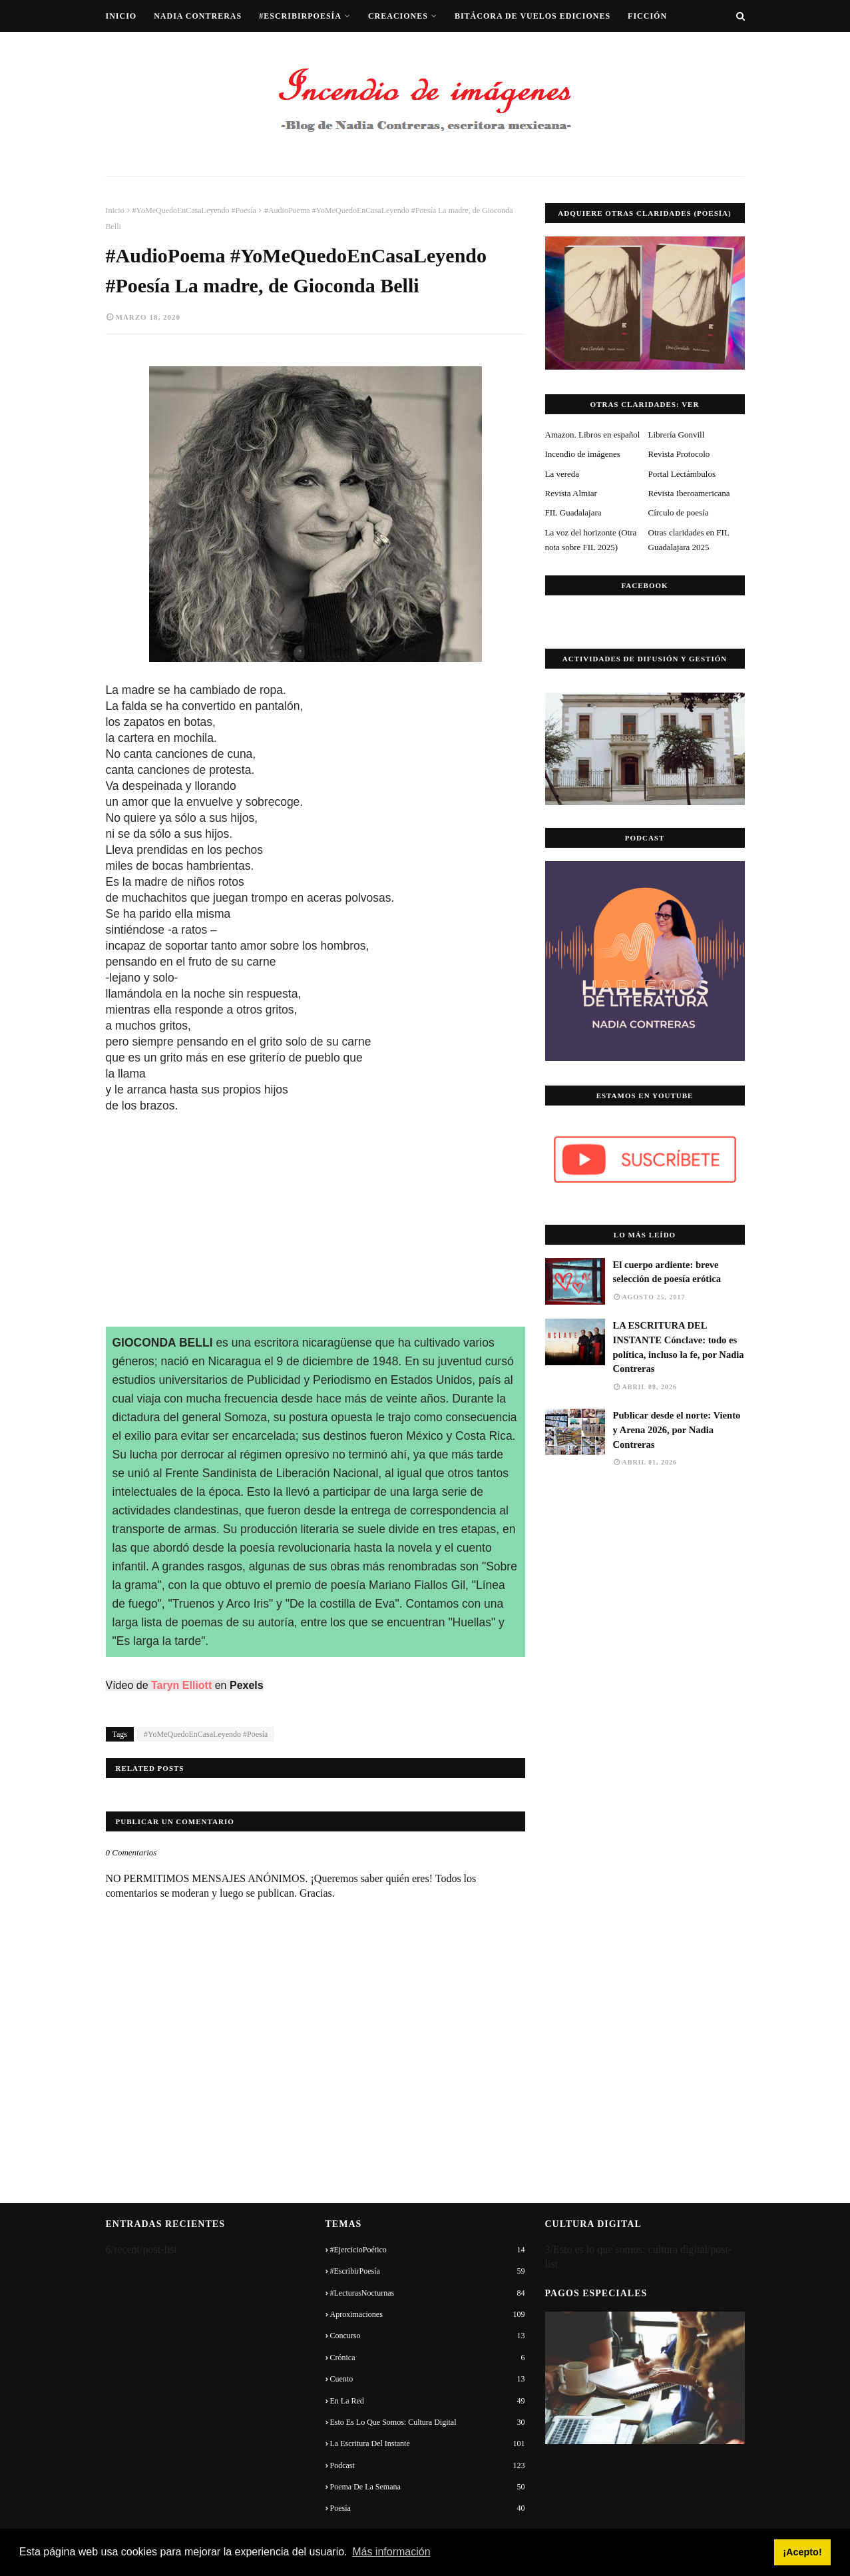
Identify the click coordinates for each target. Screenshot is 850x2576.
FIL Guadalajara (573, 512)
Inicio (115, 210)
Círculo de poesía (678, 512)
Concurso (427, 2335)
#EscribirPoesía (427, 2271)
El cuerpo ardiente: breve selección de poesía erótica (667, 1272)
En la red (427, 2401)
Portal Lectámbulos (682, 474)
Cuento (427, 2379)
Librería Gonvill (676, 435)
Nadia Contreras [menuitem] (198, 16)
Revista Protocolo (679, 454)
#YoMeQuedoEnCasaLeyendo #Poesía (194, 210)
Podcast (427, 2465)
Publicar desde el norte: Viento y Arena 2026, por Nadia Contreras (677, 1430)
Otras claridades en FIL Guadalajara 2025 (689, 539)
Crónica (427, 2357)
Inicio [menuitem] (121, 16)
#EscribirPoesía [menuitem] (300, 16)
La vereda (562, 474)
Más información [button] (391, 2551)
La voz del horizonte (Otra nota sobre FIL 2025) (591, 539)
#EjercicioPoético (427, 2249)
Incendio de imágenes (582, 454)
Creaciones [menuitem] (398, 16)
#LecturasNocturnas (427, 2293)
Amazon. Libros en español (592, 435)
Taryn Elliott (181, 1685)
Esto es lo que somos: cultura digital (427, 2422)
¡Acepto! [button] (802, 2552)
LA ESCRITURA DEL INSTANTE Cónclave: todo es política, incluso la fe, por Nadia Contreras (678, 1347)
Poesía (427, 2508)
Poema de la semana (427, 2486)
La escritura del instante (427, 2443)
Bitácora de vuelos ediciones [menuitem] (532, 16)
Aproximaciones (427, 2314)
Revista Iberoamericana (689, 493)
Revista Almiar (571, 493)
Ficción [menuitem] (647, 16)
